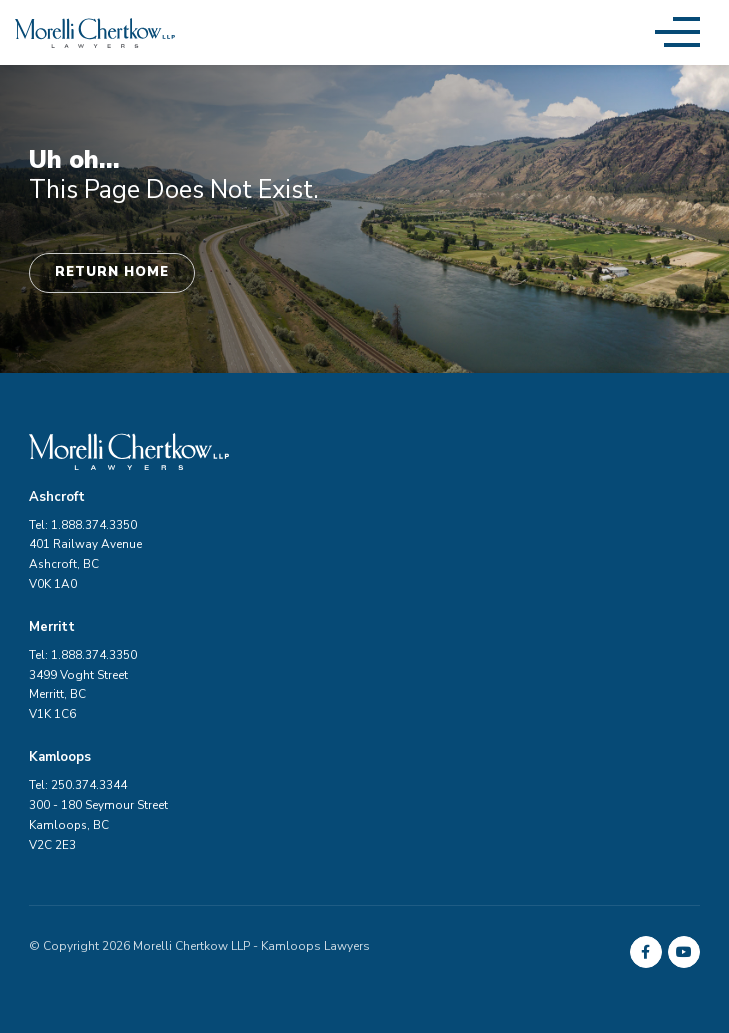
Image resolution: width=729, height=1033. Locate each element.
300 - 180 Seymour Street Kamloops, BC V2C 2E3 (98, 825)
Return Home (112, 272)
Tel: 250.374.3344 (78, 785)
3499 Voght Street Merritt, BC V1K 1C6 (78, 695)
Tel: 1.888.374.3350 (83, 525)
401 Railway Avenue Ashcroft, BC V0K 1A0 (85, 564)
